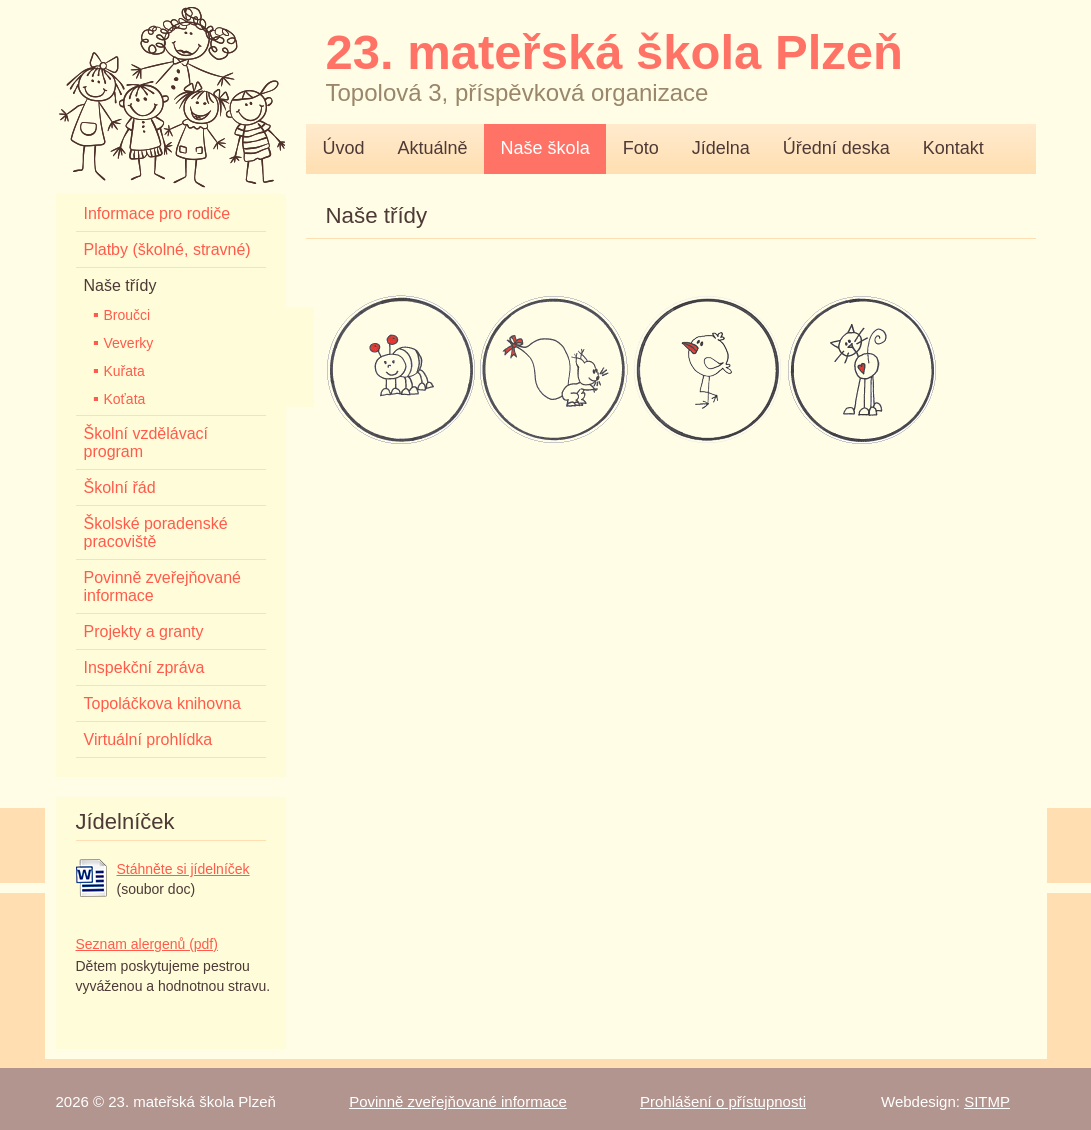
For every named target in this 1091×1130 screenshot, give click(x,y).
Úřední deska (836, 148)
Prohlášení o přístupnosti (723, 1101)
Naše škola (545, 148)
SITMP (987, 1101)
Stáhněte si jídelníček (183, 869)
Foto (641, 148)
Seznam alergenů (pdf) (147, 944)
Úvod (344, 148)
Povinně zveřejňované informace (458, 1101)
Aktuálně (433, 148)
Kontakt (953, 148)
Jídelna (721, 148)
